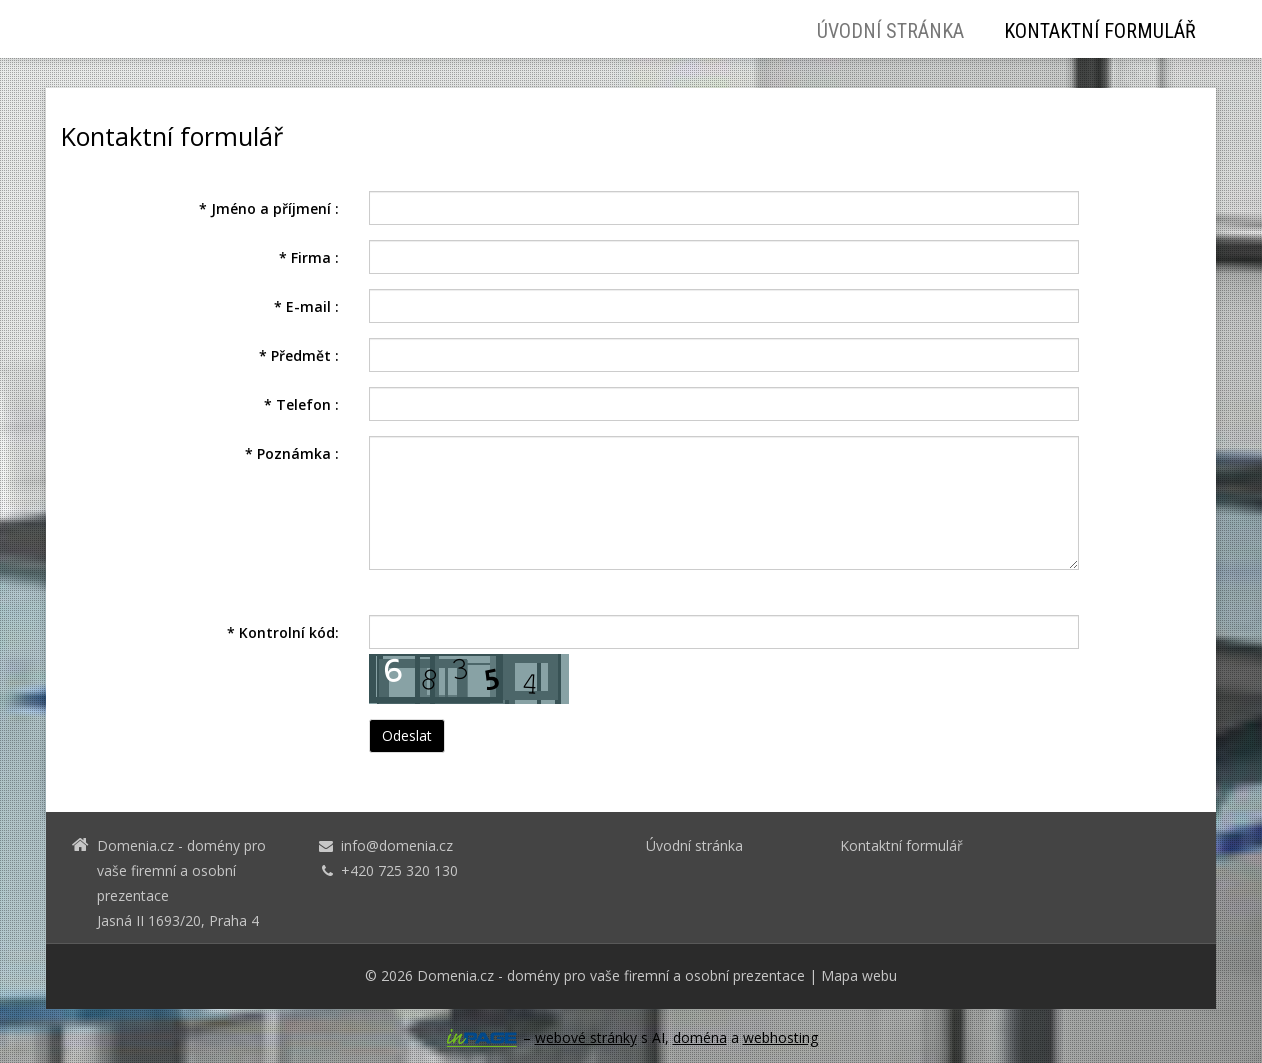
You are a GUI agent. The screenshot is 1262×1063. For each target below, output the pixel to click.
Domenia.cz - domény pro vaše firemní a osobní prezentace (611, 975)
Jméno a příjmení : (269, 208)
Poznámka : (292, 453)
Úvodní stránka (890, 31)
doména (700, 1037)
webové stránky (586, 1037)
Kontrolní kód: (283, 632)
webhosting (780, 1037)
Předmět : (299, 355)
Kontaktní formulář (1100, 31)
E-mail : (306, 306)
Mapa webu (859, 975)
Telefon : (301, 404)
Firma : (309, 257)
